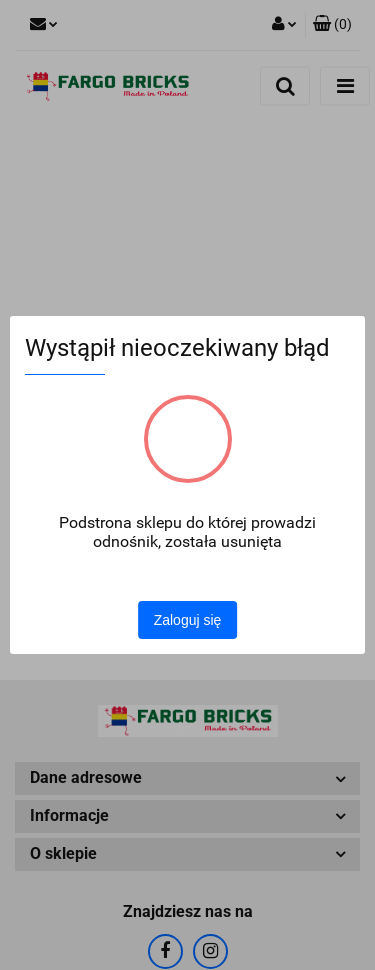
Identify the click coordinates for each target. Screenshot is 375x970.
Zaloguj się (188, 620)
